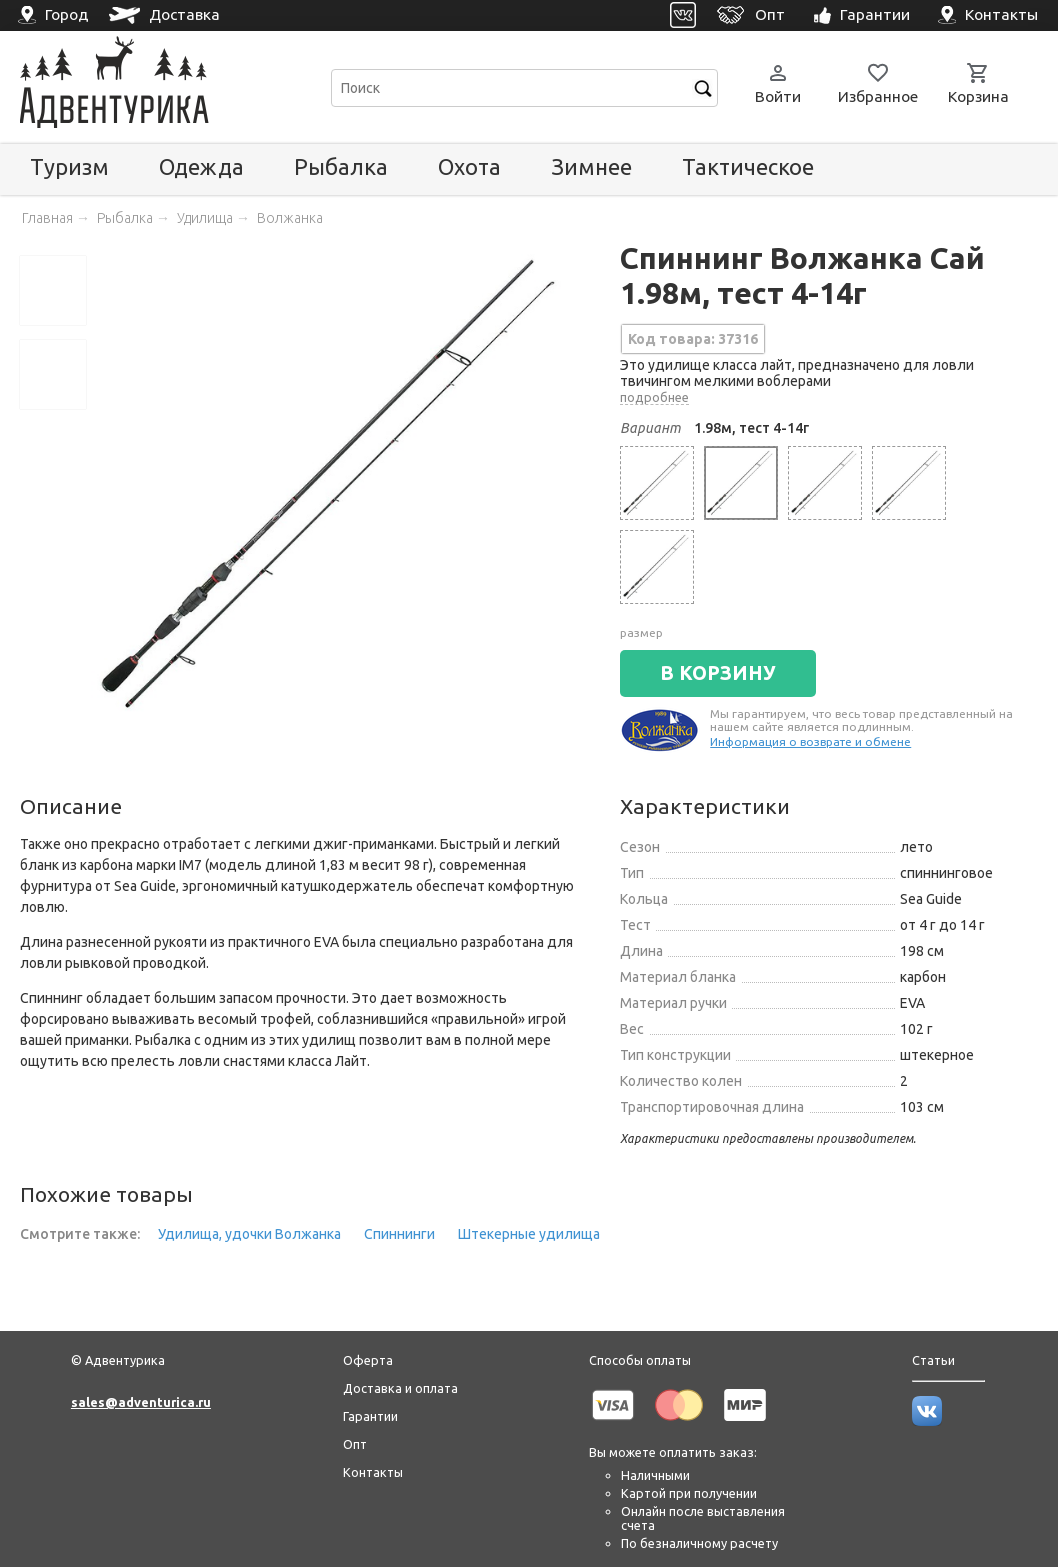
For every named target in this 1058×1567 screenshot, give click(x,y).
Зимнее (591, 166)
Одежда (201, 166)
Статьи (933, 1360)
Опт (355, 1444)
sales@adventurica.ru (141, 1402)
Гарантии (370, 1416)
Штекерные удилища (529, 1234)
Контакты (373, 1472)
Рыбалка (341, 166)
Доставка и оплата (400, 1388)
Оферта (368, 1360)
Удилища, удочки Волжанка (249, 1234)
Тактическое (748, 166)
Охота (469, 166)
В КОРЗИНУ (718, 673)
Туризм (69, 166)
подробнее (654, 397)
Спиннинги (399, 1234)
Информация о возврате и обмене (810, 741)
